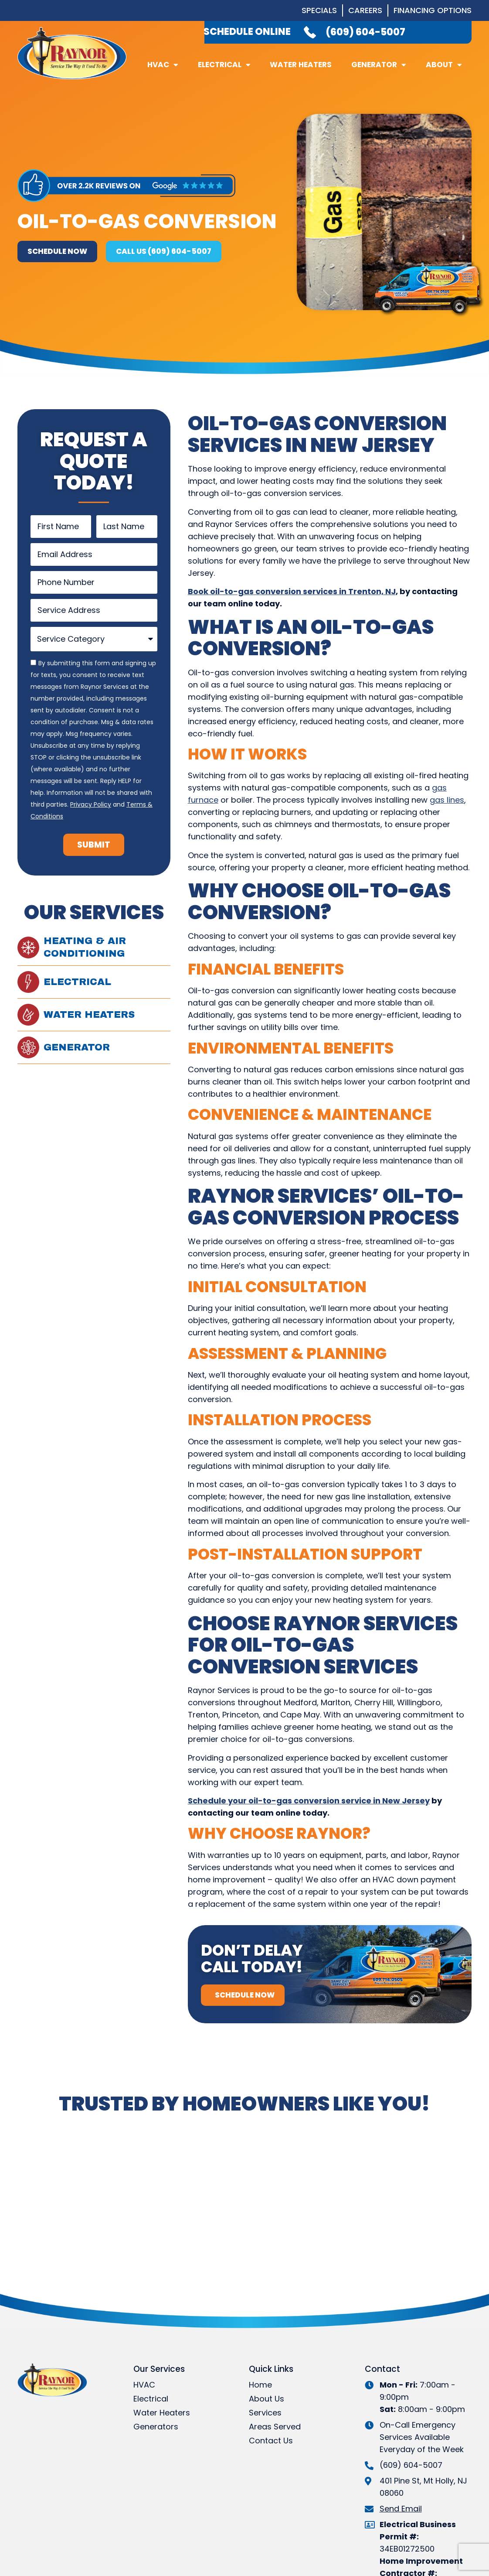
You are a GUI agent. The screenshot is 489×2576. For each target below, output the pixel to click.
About (444, 65)
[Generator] (28, 1047)
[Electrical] (28, 982)
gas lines (447, 799)
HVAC (162, 65)
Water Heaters (301, 64)
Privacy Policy (90, 804)
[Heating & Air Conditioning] (28, 947)
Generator (378, 65)
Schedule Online (247, 31)
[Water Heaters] (28, 1015)
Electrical (224, 65)
